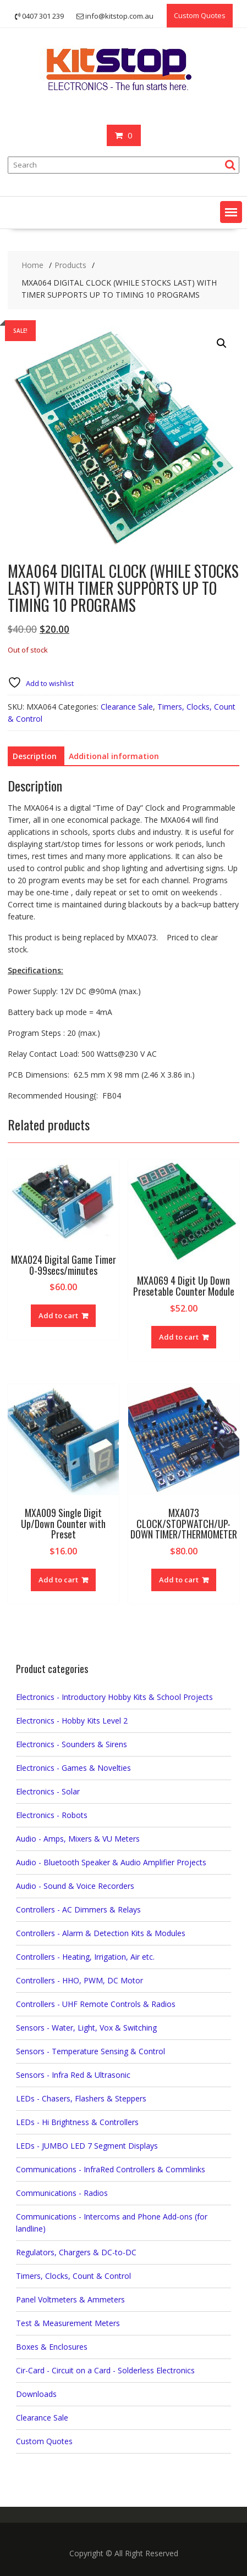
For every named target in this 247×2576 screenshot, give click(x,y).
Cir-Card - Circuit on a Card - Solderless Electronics (105, 2370)
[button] (231, 212)
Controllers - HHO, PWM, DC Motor (79, 1980)
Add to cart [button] (58, 1315)
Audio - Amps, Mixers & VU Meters (78, 1838)
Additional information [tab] (114, 756)
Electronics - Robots (51, 1815)
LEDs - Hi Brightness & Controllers (77, 2122)
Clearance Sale (127, 706)
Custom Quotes (200, 15)
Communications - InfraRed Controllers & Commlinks (110, 2169)
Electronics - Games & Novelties (73, 1768)
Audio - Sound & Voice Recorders (75, 1886)
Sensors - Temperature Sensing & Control (90, 2051)
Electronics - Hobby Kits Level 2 (72, 1720)
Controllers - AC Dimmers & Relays (78, 1909)
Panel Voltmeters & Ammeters (70, 2299)
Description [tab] (35, 756)
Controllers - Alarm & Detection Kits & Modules (100, 1933)
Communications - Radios (62, 2193)
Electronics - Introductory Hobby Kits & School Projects (114, 1697)
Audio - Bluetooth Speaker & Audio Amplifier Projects (111, 1862)
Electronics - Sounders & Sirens (71, 1744)
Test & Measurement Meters (68, 2323)
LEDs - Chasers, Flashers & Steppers (81, 2098)
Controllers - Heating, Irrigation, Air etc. (85, 1956)
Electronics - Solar (48, 1791)
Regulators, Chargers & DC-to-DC (76, 2252)
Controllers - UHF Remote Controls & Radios (95, 2004)
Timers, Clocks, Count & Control (73, 2276)
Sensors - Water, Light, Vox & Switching (86, 2027)
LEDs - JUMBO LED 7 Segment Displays (87, 2145)
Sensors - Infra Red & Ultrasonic (73, 2075)
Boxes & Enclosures (51, 2346)
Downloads (36, 2394)
